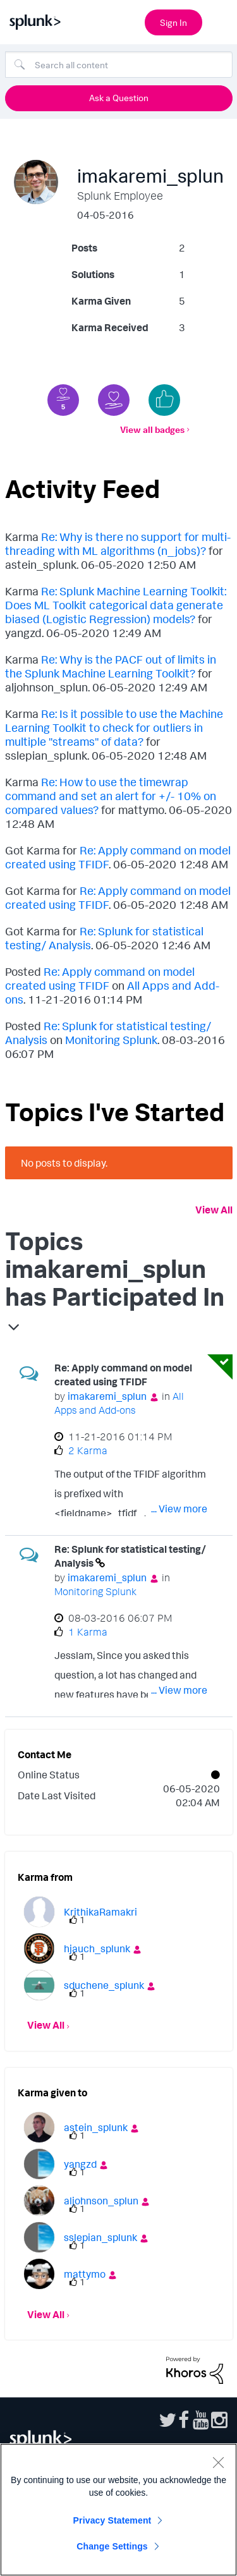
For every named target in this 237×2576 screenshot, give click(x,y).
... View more (179, 1508)
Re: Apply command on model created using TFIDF (100, 978)
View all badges (152, 429)
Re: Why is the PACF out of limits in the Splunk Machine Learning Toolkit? (110, 666)
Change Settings (112, 2546)
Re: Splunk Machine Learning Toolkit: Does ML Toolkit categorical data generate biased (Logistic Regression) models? (115, 605)
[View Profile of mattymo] (85, 2274)
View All (214, 1209)
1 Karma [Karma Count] (87, 1631)
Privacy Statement (112, 2520)
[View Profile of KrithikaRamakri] (100, 1911)
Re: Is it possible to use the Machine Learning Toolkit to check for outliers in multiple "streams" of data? (114, 727)
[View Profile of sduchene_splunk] (104, 1985)
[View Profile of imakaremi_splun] (107, 1396)
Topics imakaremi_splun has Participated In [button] (114, 1268)
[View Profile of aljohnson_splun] (101, 2200)
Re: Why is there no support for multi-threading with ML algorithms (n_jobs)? (118, 543)
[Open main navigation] (220, 21)
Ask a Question (119, 97)
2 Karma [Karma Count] (87, 1450)
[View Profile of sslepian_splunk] (100, 2237)
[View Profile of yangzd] (80, 2164)
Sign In (173, 22)
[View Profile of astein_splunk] (96, 2127)
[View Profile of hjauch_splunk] (97, 1948)
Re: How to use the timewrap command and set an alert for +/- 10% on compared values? (110, 796)
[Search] (119, 64)
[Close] (218, 2462)
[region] (118, 2509)
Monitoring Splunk (111, 1040)
